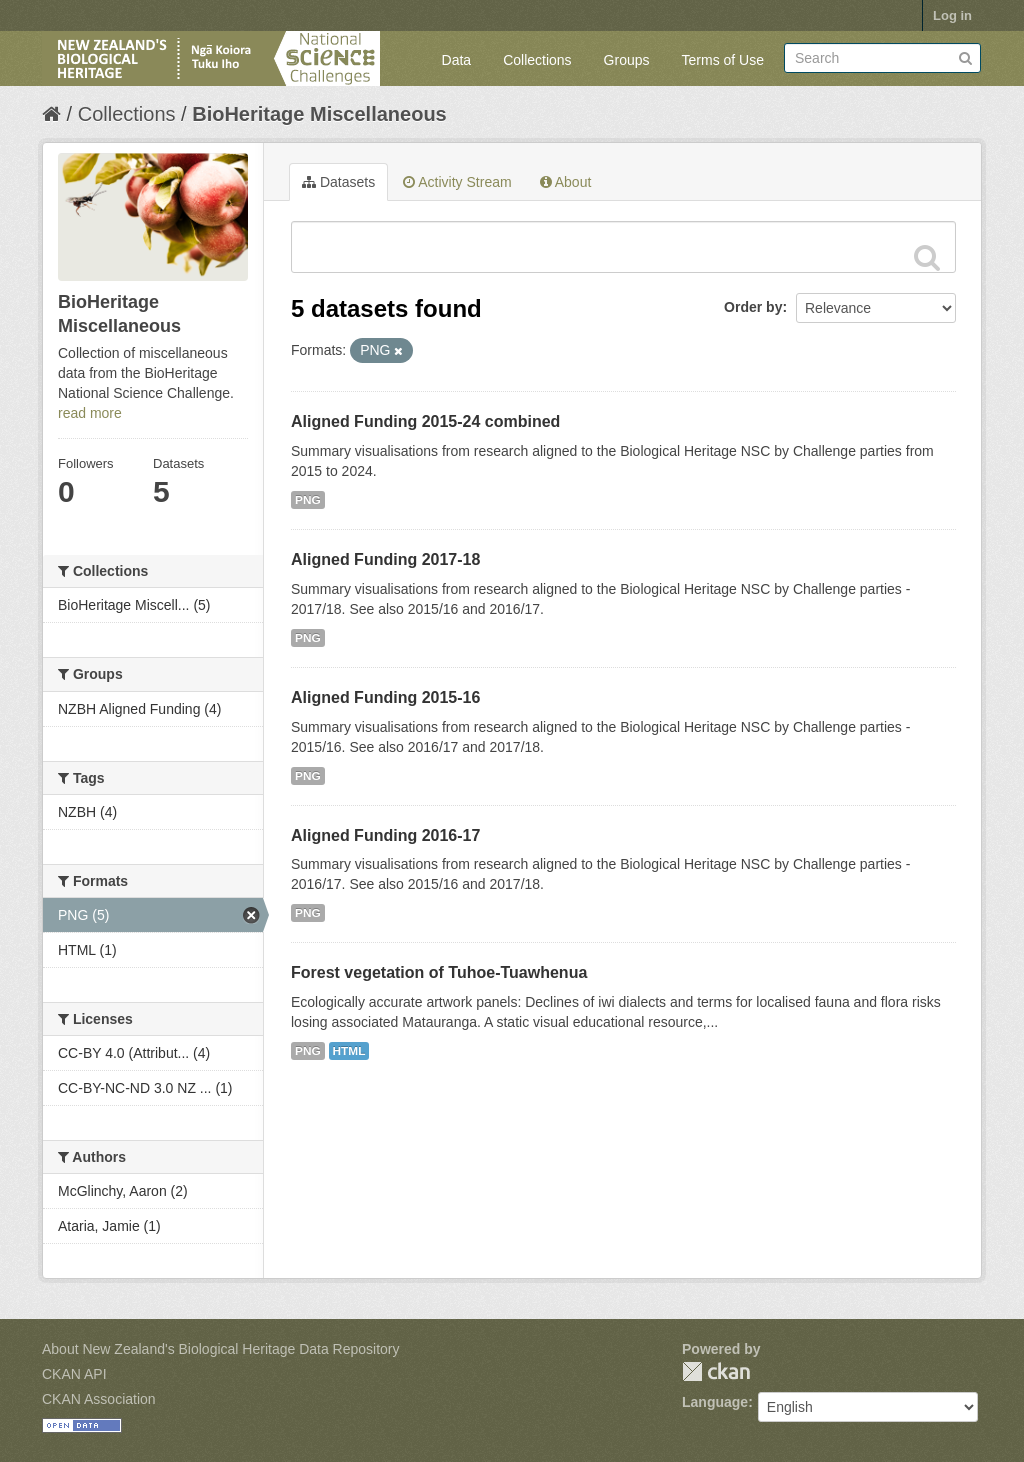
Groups (627, 60)
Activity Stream (457, 182)
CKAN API (74, 1374)
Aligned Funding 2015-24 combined (425, 421)
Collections (537, 60)
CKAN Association (99, 1399)
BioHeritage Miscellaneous (319, 114)
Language (715, 1402)
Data (457, 60)
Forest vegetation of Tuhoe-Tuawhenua (439, 972)
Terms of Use (723, 60)
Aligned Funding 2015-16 (385, 697)
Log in (952, 15)
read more (90, 413)
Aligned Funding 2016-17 (385, 835)
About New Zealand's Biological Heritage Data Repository (221, 1349)
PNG (308, 500)
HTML (349, 1051)
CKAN (716, 1371)
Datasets (338, 182)
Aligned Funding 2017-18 (385, 559)
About (566, 182)
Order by (753, 307)
